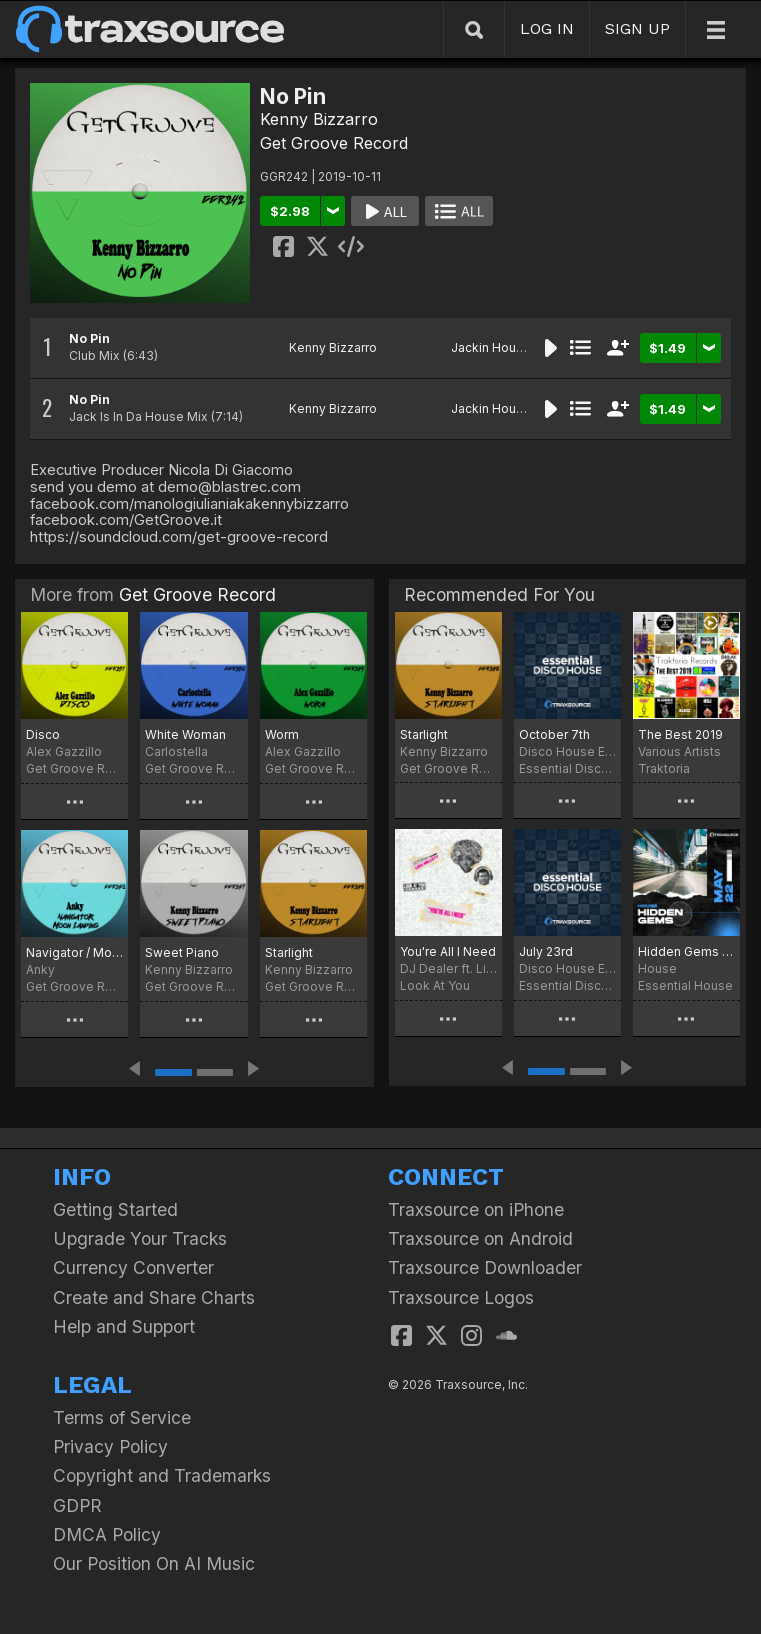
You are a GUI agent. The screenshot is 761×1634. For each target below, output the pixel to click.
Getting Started (115, 1209)
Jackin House (491, 347)
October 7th (554, 734)
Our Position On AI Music (154, 1563)
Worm (282, 734)
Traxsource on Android (480, 1238)
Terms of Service (122, 1417)
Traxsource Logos (461, 1297)
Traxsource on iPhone (476, 1209)
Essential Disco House (567, 768)
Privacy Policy (110, 1446)
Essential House (685, 985)
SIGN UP (637, 28)
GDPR (77, 1505)
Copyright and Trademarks (162, 1475)
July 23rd (546, 951)
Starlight (289, 952)
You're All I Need (448, 951)
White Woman (185, 734)
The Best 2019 (680, 734)
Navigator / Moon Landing (74, 952)
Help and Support (124, 1326)
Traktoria (664, 768)
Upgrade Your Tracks (140, 1238)
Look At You (435, 985)
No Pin (89, 338)
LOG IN (547, 28)
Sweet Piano (182, 952)
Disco (43, 734)
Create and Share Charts (154, 1297)
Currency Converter (133, 1267)
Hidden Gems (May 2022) (686, 951)
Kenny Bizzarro (319, 119)
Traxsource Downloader (485, 1267)
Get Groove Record (334, 143)
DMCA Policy (107, 1534)
